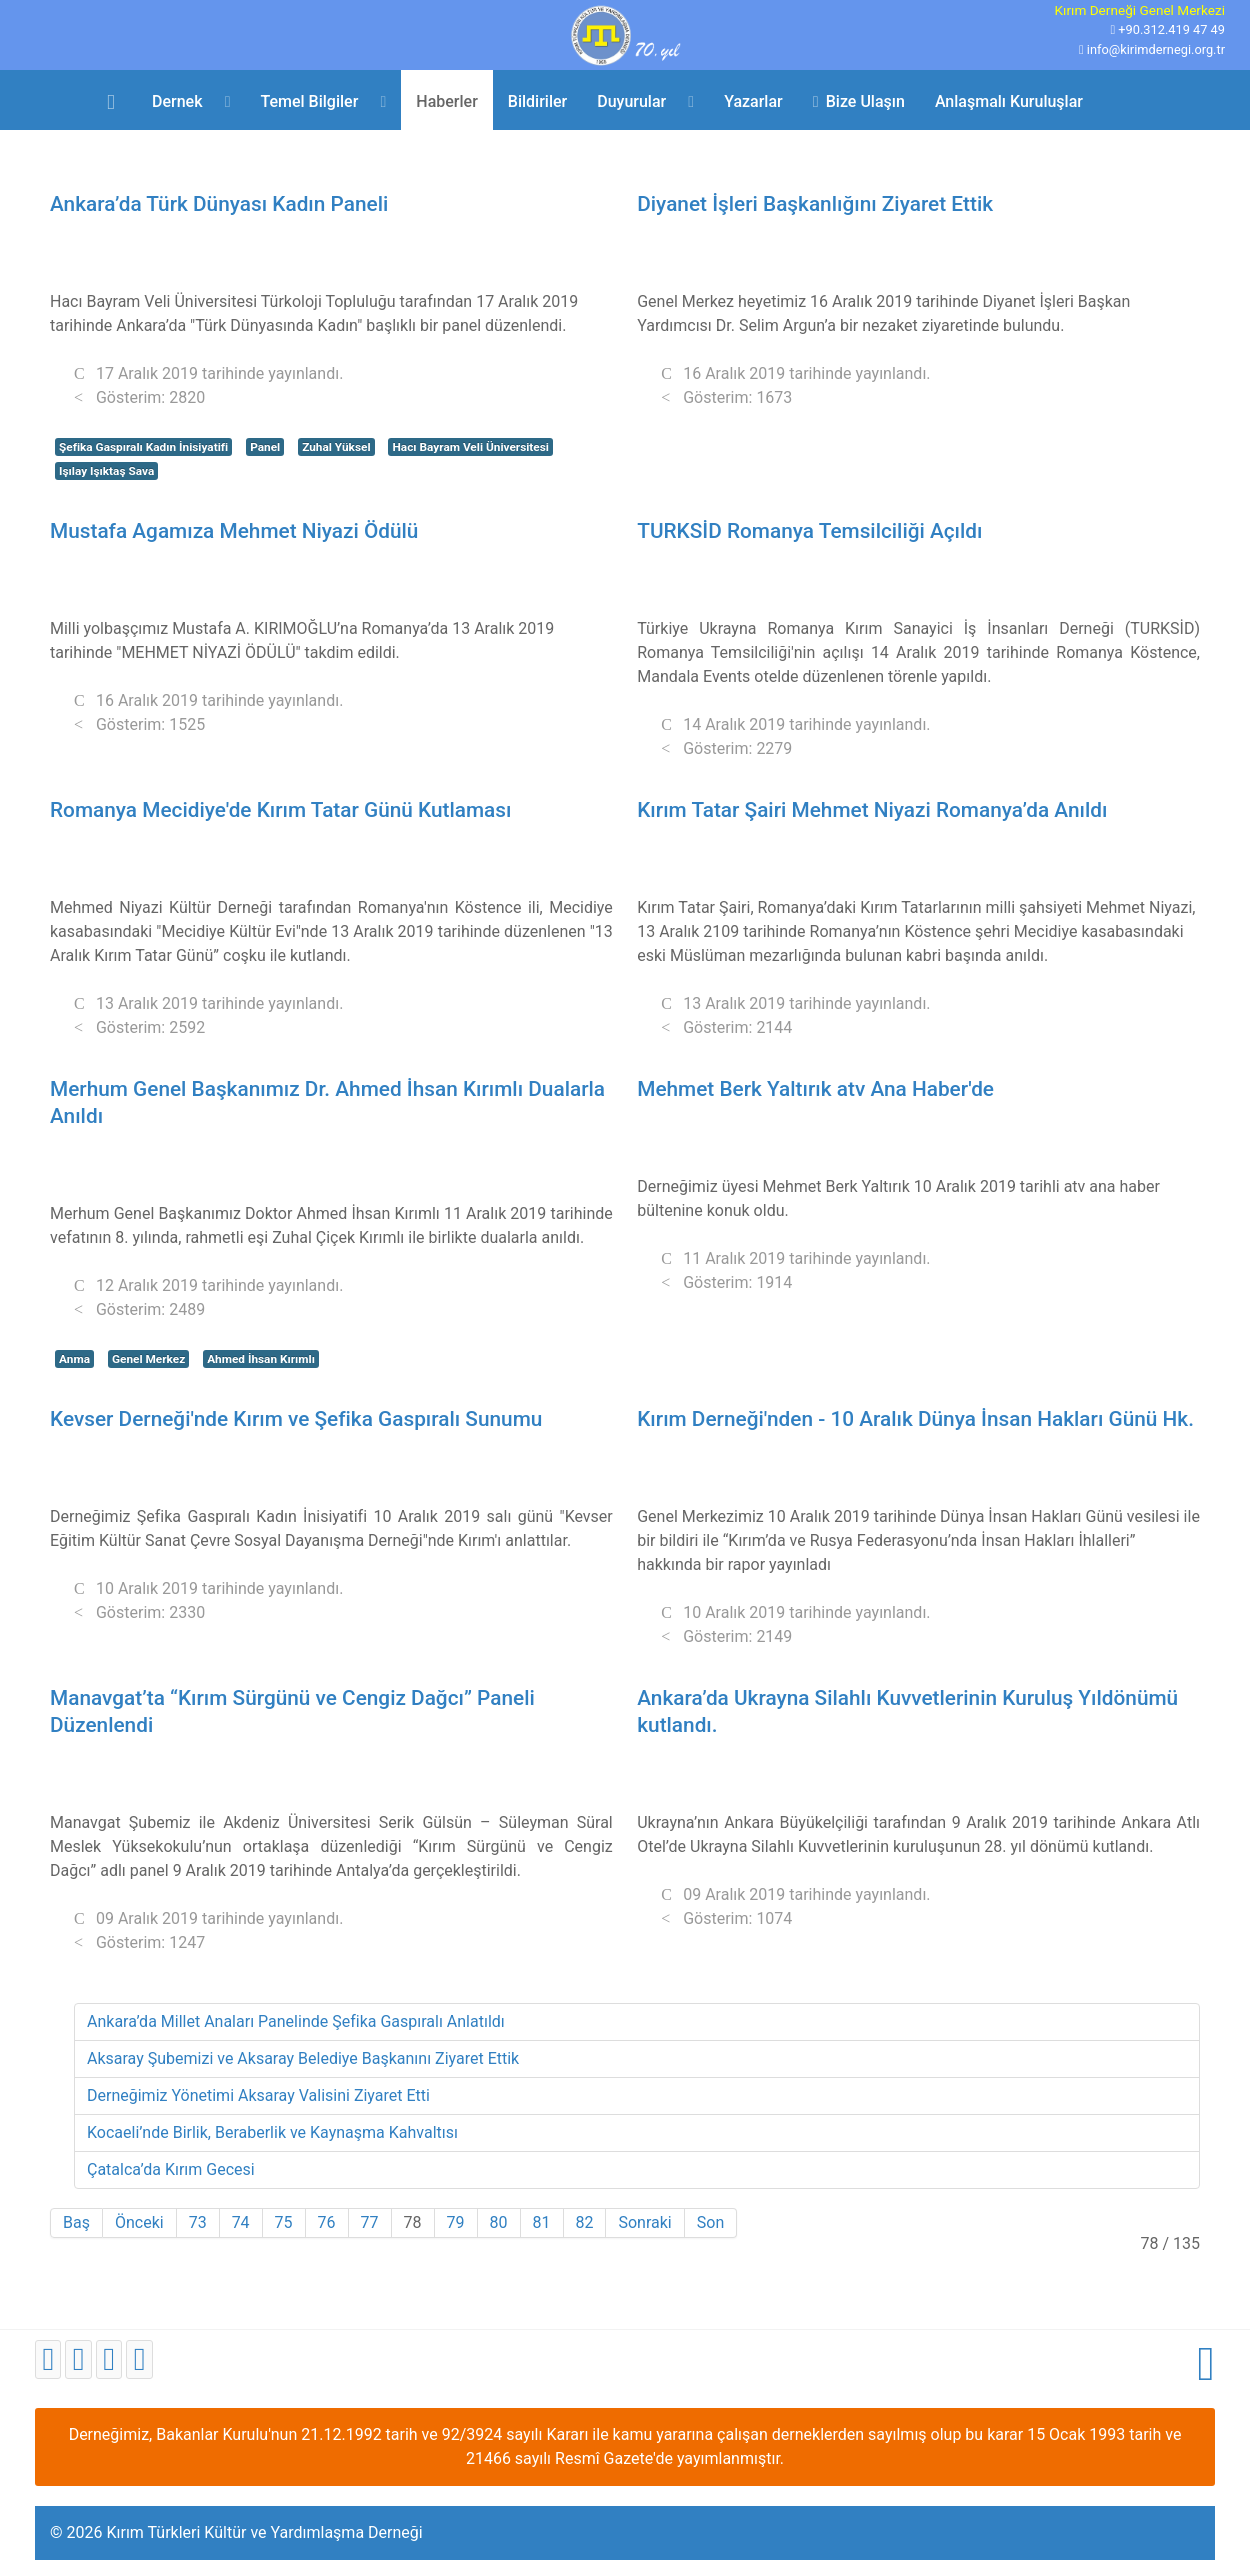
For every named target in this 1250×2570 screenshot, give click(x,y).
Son (710, 2222)
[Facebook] (48, 2359)
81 (542, 2222)
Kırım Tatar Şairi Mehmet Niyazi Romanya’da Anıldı (872, 810)
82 (585, 2222)
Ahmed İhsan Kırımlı (261, 1359)
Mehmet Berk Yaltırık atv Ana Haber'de (815, 1089)
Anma (74, 1359)
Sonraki (644, 2222)
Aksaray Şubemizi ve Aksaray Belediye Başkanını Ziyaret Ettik (303, 2058)
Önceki (139, 2222)
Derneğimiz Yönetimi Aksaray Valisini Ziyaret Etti (258, 2095)
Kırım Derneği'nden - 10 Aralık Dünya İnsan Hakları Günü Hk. (915, 1419)
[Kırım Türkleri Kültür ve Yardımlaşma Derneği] (625, 33)
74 (241, 2222)
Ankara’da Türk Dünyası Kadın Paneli (219, 204)
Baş (76, 2222)
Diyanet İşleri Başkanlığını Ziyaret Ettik (815, 204)
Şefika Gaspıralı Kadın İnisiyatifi (143, 447)
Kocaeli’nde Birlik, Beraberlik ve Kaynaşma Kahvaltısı (272, 2132)
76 (327, 2222)
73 (198, 2222)
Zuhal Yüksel (336, 447)
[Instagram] (139, 2359)
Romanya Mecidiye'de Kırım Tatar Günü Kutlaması (280, 810)
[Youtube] (109, 2359)
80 (499, 2222)
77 (370, 2222)
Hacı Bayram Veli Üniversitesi (470, 447)
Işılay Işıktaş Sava (106, 471)
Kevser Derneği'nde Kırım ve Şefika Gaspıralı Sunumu (296, 1419)
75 (284, 2222)
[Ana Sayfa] (114, 100)
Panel (265, 447)
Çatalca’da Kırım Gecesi (171, 2169)
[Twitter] (78, 2359)
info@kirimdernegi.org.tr (1156, 49)
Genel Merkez (148, 1359)
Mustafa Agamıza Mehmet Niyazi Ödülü (234, 531)
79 (456, 2222)
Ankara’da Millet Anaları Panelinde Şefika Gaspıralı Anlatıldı (296, 2021)
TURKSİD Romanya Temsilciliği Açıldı (809, 531)
